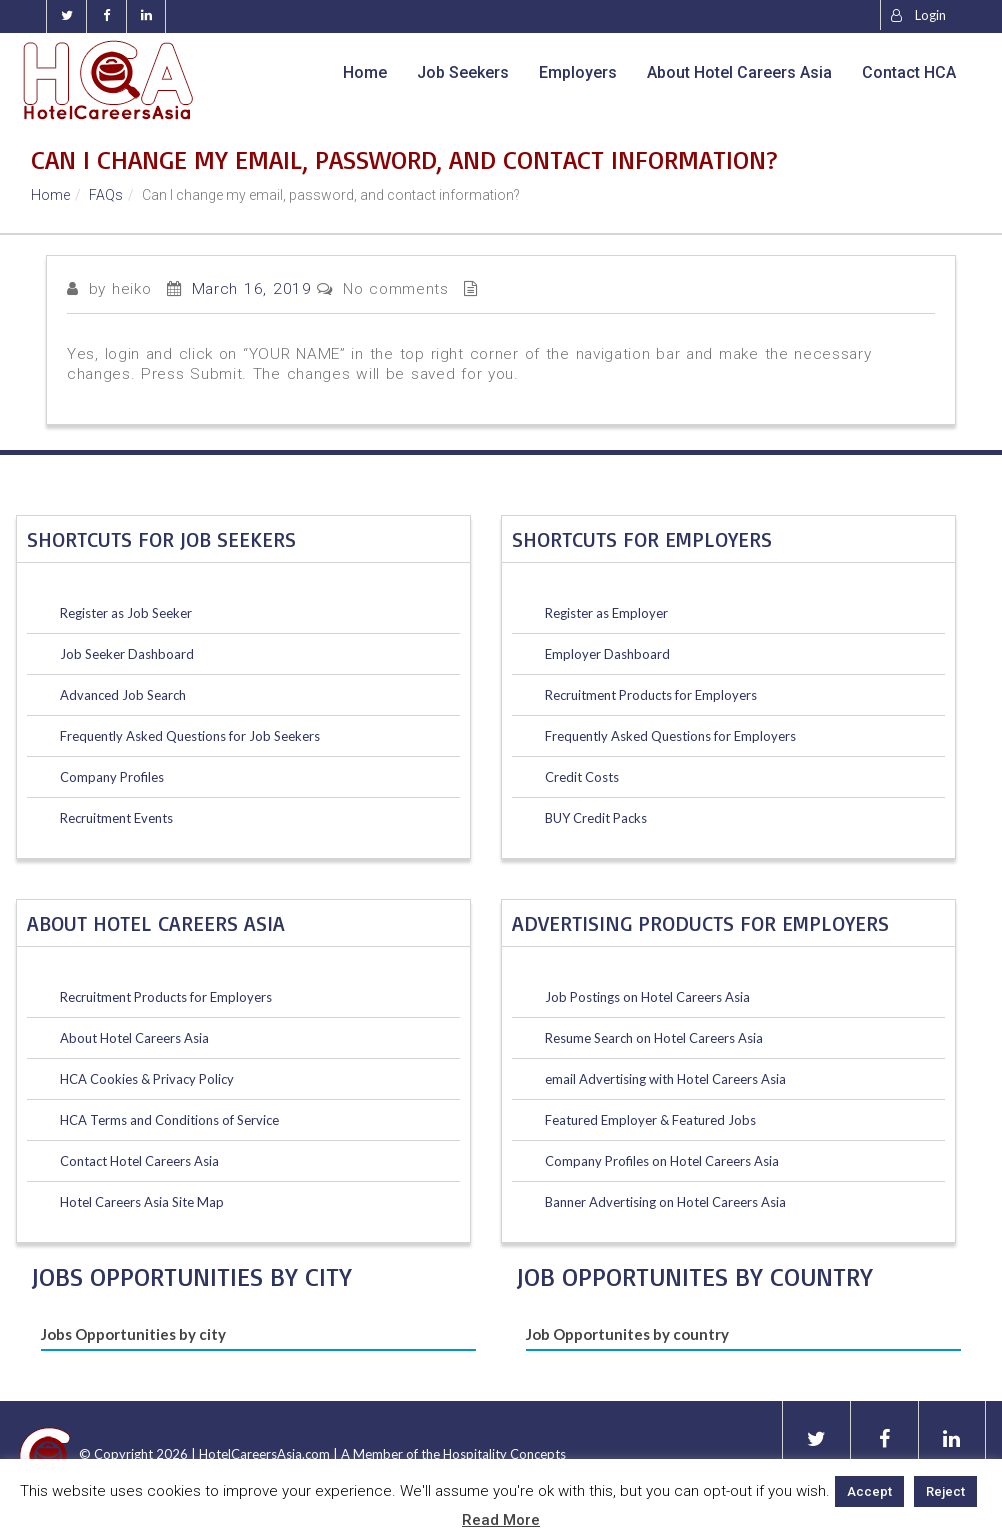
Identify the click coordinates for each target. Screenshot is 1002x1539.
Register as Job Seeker (126, 613)
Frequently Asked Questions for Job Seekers (190, 736)
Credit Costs (582, 777)
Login (918, 15)
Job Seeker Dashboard (127, 654)
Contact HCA (909, 72)
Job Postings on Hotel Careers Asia (647, 997)
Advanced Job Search (123, 695)
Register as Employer (606, 613)
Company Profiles (112, 777)
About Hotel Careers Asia (739, 72)
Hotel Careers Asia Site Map (142, 1202)
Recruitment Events (116, 818)
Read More (501, 1520)
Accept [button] (869, 1491)
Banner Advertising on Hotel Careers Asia (665, 1202)
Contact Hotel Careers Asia (139, 1161)
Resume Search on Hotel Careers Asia (654, 1038)
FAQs (106, 195)
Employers (578, 72)
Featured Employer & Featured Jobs (650, 1120)
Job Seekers (463, 72)
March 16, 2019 (252, 289)
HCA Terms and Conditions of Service (169, 1120)
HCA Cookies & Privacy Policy (147, 1079)
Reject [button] (945, 1491)
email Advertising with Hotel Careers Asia (665, 1079)
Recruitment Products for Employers (166, 997)
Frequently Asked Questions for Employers (670, 736)
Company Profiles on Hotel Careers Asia (662, 1161)
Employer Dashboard (607, 654)
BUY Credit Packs (596, 818)
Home (365, 72)
